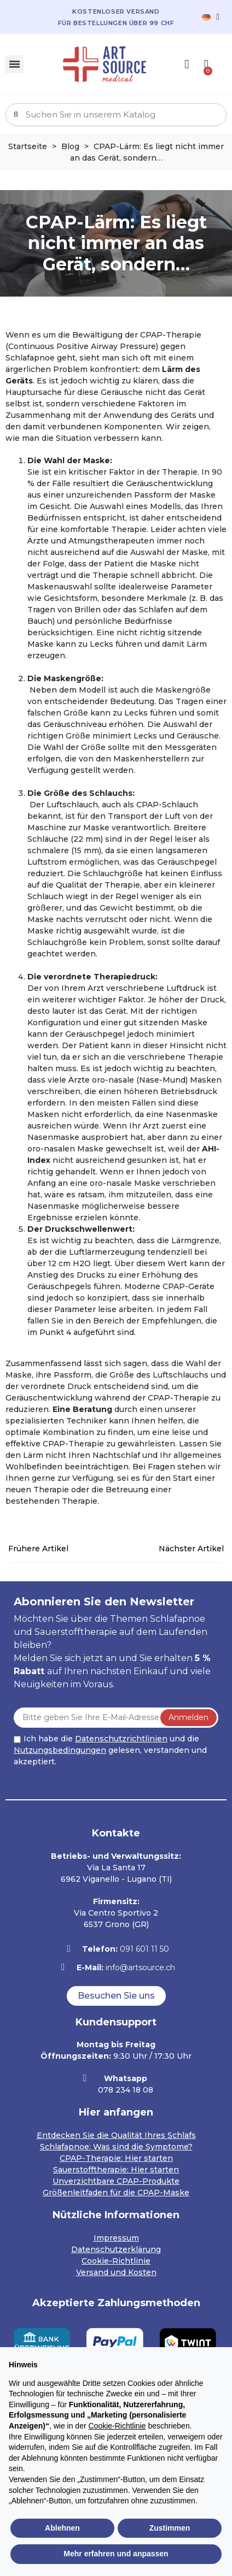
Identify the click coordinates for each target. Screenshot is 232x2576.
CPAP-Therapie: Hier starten (116, 2158)
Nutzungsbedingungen (60, 1750)
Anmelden (188, 1717)
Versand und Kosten (116, 2272)
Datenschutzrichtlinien (121, 1739)
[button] (116, 1996)
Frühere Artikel (38, 1548)
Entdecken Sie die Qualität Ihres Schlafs (116, 2135)
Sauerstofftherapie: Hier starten (116, 2170)
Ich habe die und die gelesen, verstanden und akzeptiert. (110, 1750)
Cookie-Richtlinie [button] (117, 2425)
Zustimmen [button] (169, 2528)
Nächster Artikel (191, 1548)
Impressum (116, 2238)
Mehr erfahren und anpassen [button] (115, 2553)
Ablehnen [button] (62, 2528)
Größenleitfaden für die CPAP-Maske (116, 2192)
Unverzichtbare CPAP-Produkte (116, 2181)
